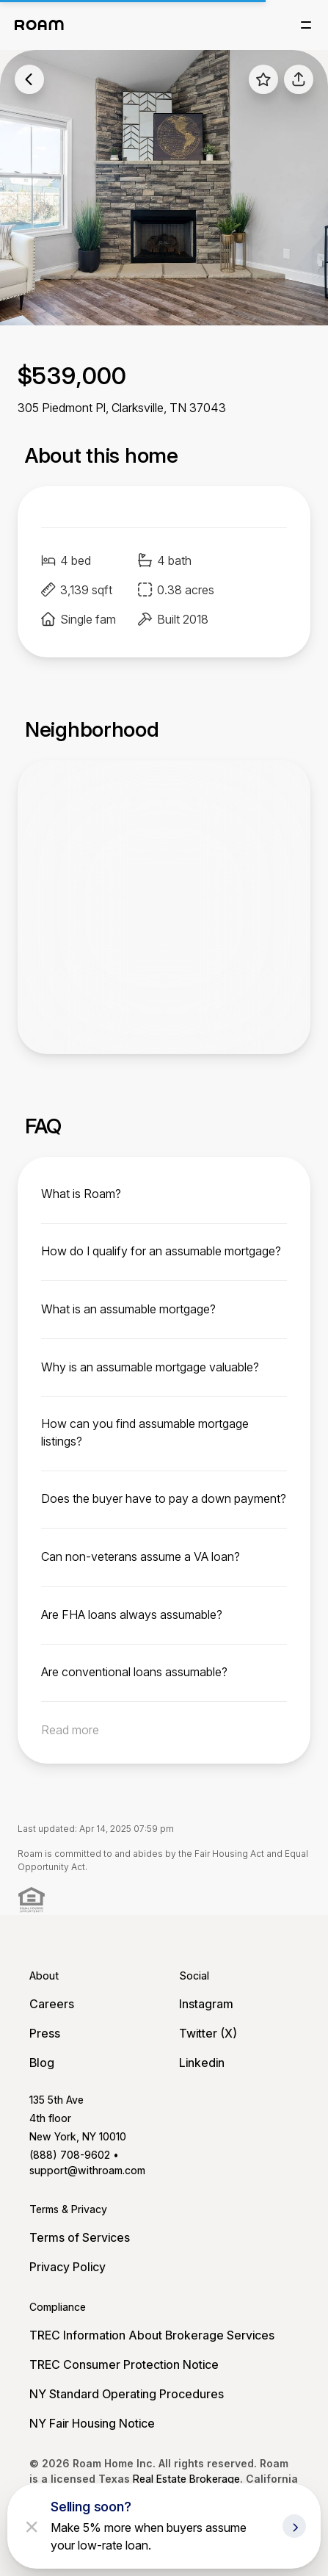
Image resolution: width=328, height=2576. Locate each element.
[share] (298, 79)
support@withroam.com (87, 2170)
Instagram (206, 2003)
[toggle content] (164, 1193)
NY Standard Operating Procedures (126, 2393)
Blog (41, 2062)
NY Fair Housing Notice (92, 2423)
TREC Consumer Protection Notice (124, 2364)
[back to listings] (29, 79)
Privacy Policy (67, 2266)
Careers (51, 2003)
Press (44, 2033)
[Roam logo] (39, 25)
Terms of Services (79, 2237)
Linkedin (202, 2062)
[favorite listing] (263, 79)
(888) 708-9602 (69, 2155)
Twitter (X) (208, 2033)
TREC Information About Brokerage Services (151, 2335)
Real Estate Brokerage (186, 2478)
